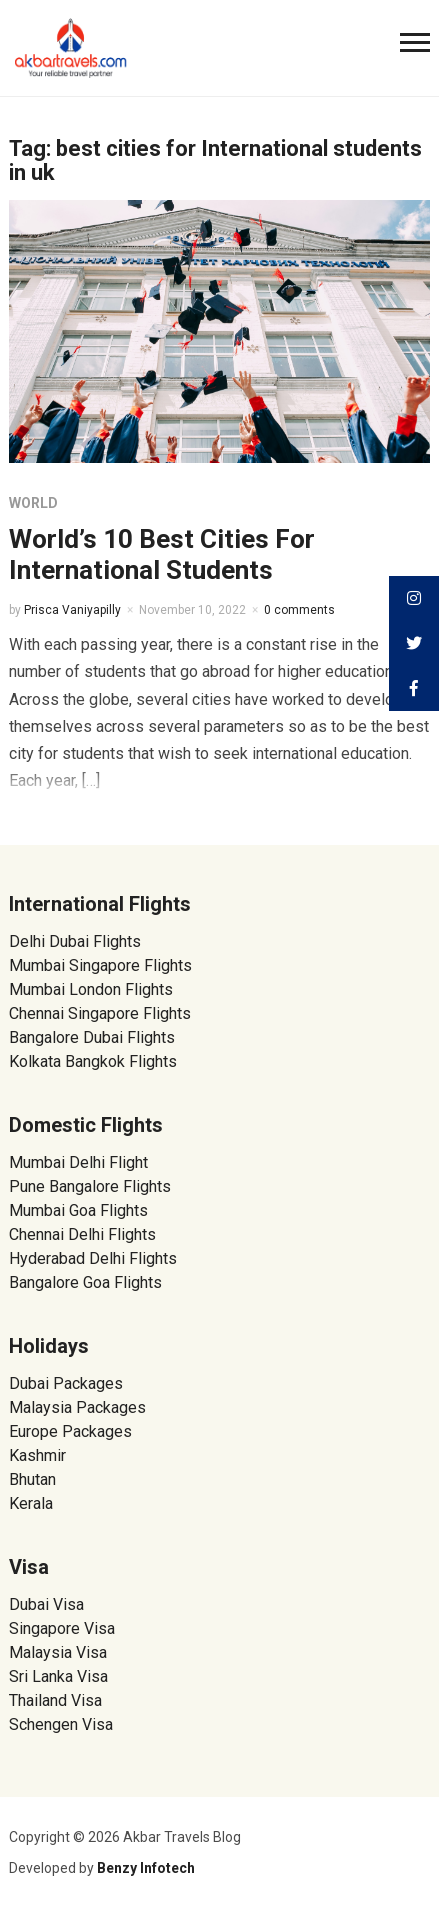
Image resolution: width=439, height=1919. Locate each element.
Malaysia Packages (77, 1407)
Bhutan (32, 1479)
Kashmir (37, 1455)
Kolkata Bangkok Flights (93, 1061)
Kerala (31, 1503)
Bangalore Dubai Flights (92, 1037)
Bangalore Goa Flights (85, 1282)
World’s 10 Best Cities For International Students (162, 554)
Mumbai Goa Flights (78, 1210)
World (33, 503)
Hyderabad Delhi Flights (93, 1258)
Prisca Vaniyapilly (72, 610)
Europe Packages (70, 1431)
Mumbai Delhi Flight (78, 1162)
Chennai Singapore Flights (100, 1013)
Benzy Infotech (146, 1868)
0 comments (299, 610)
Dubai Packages (66, 1383)
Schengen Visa (61, 1724)
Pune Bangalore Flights (90, 1186)
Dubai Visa (46, 1604)
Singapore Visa (62, 1628)
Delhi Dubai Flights (75, 941)
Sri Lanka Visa (60, 1676)
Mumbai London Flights (91, 989)
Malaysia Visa (58, 1652)
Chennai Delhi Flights (82, 1234)
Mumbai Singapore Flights (100, 965)
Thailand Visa (55, 1700)
